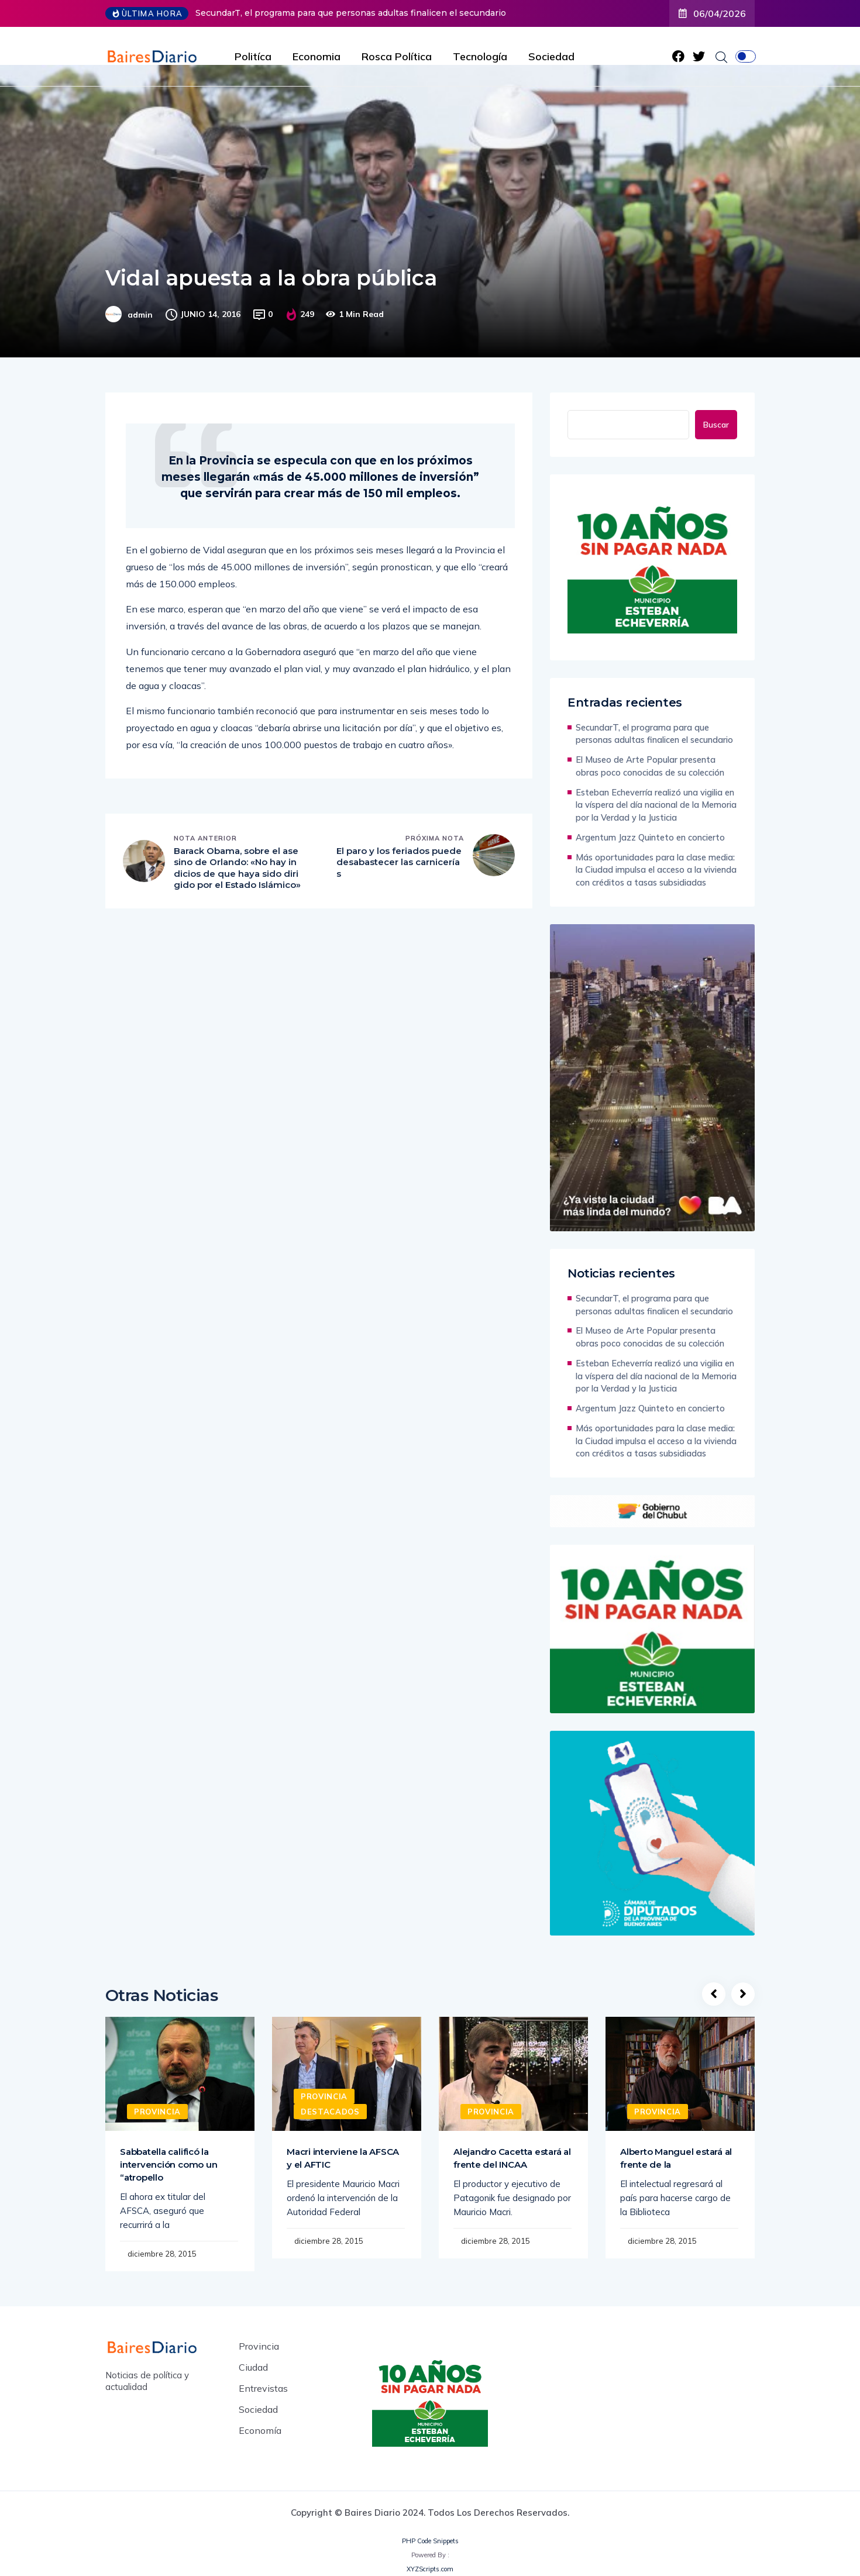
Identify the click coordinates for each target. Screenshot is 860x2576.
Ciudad (253, 2367)
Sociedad (551, 56)
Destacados (330, 2111)
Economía (260, 2430)
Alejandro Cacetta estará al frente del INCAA (512, 2158)
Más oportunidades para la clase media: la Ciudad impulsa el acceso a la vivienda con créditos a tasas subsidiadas (656, 870)
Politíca (253, 56)
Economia (316, 56)
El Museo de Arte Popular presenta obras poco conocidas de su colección (650, 766)
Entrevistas (263, 2388)
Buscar (716, 424)
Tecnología (480, 56)
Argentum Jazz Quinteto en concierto (650, 837)
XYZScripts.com (430, 2569)
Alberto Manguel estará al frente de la (676, 2158)
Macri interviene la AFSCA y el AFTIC (343, 2158)
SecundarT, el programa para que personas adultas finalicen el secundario (350, 13)
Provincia (157, 2111)
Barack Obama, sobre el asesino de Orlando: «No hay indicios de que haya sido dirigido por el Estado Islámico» (237, 868)
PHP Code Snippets (430, 2541)
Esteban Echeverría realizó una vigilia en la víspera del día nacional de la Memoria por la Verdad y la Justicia (656, 805)
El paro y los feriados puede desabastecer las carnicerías (399, 862)
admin (140, 314)
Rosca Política (397, 56)
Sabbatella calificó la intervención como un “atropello (168, 2164)
